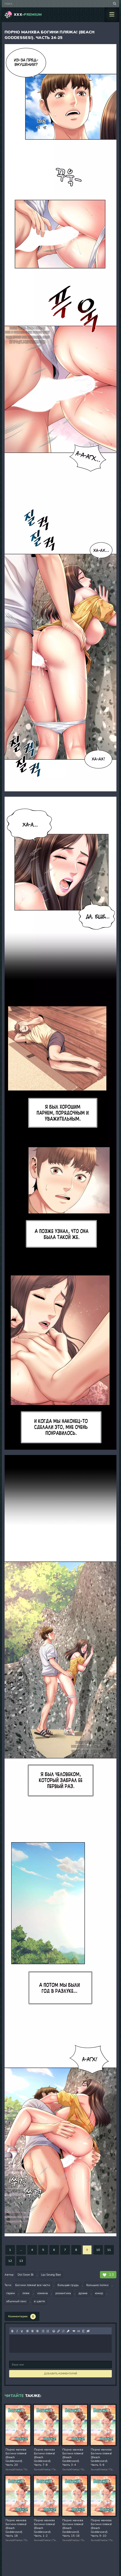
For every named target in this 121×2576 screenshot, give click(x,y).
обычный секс (16, 2301)
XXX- (28, 14)
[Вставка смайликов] (53, 2331)
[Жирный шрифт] (12, 2331)
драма (82, 2293)
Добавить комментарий (60, 2373)
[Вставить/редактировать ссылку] (58, 2331)
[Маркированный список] (43, 2331)
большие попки (97, 2285)
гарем (10, 2293)
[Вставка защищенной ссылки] (68, 2331)
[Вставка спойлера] (83, 2331)
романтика (63, 2293)
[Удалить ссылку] (63, 2331)
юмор (99, 2293)
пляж (26, 2293)
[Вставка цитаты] (74, 2331)
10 (98, 2250)
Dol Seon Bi (26, 2275)
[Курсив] (17, 2331)
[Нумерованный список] (47, 2331)
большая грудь (68, 2285)
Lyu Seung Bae (51, 2275)
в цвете (39, 2301)
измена (42, 2293)
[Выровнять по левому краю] (27, 2331)
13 (21, 2261)
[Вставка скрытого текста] (88, 2331)
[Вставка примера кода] (78, 2331)
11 (109, 2250)
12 (10, 2261)
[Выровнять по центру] (32, 2331)
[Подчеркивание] (21, 2331)
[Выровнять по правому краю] (37, 2331)
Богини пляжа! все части (32, 2285)
